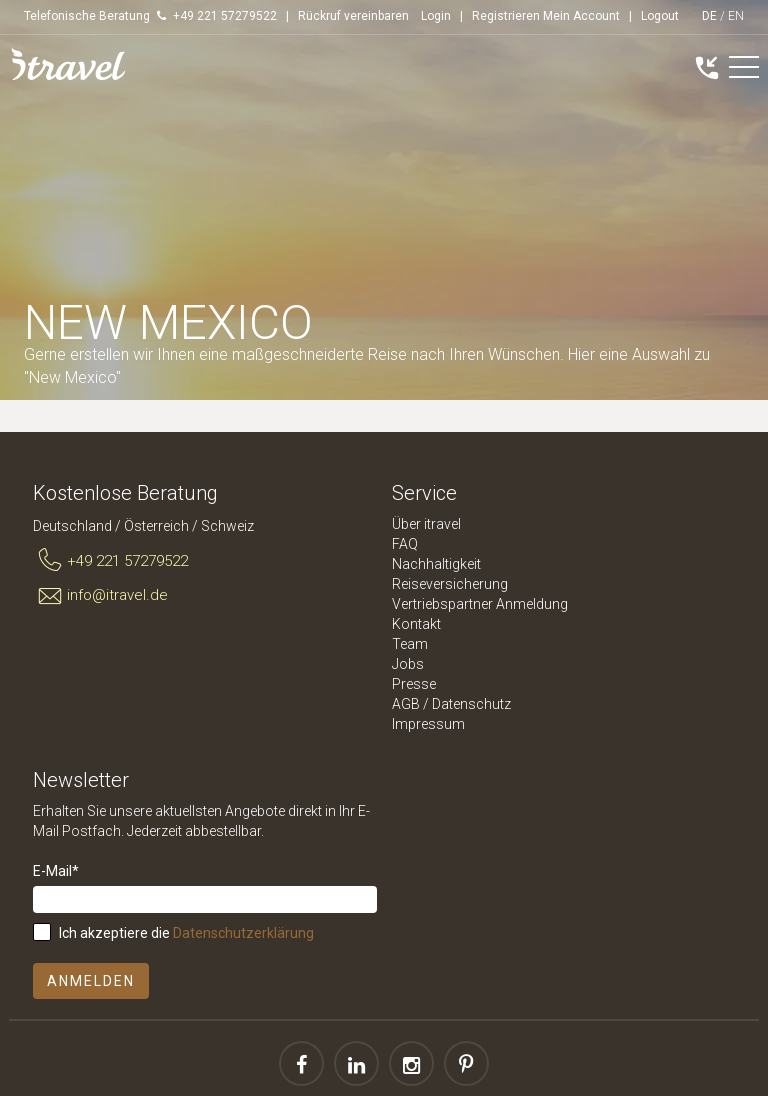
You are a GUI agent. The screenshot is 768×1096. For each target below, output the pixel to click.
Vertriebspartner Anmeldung (480, 604)
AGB (406, 704)
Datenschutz (471, 704)
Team (410, 644)
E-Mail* (56, 871)
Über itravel (426, 524)
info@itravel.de (100, 596)
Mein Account (581, 16)
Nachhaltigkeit (436, 564)
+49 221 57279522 (110, 561)
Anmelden (91, 981)
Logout (660, 16)
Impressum (428, 724)
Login (436, 16)
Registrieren (506, 16)
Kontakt (416, 624)
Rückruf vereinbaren (353, 16)
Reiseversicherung (450, 584)
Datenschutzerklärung (243, 933)
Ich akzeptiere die (186, 933)
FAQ (405, 544)
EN (736, 16)
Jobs (408, 664)
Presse (414, 684)
